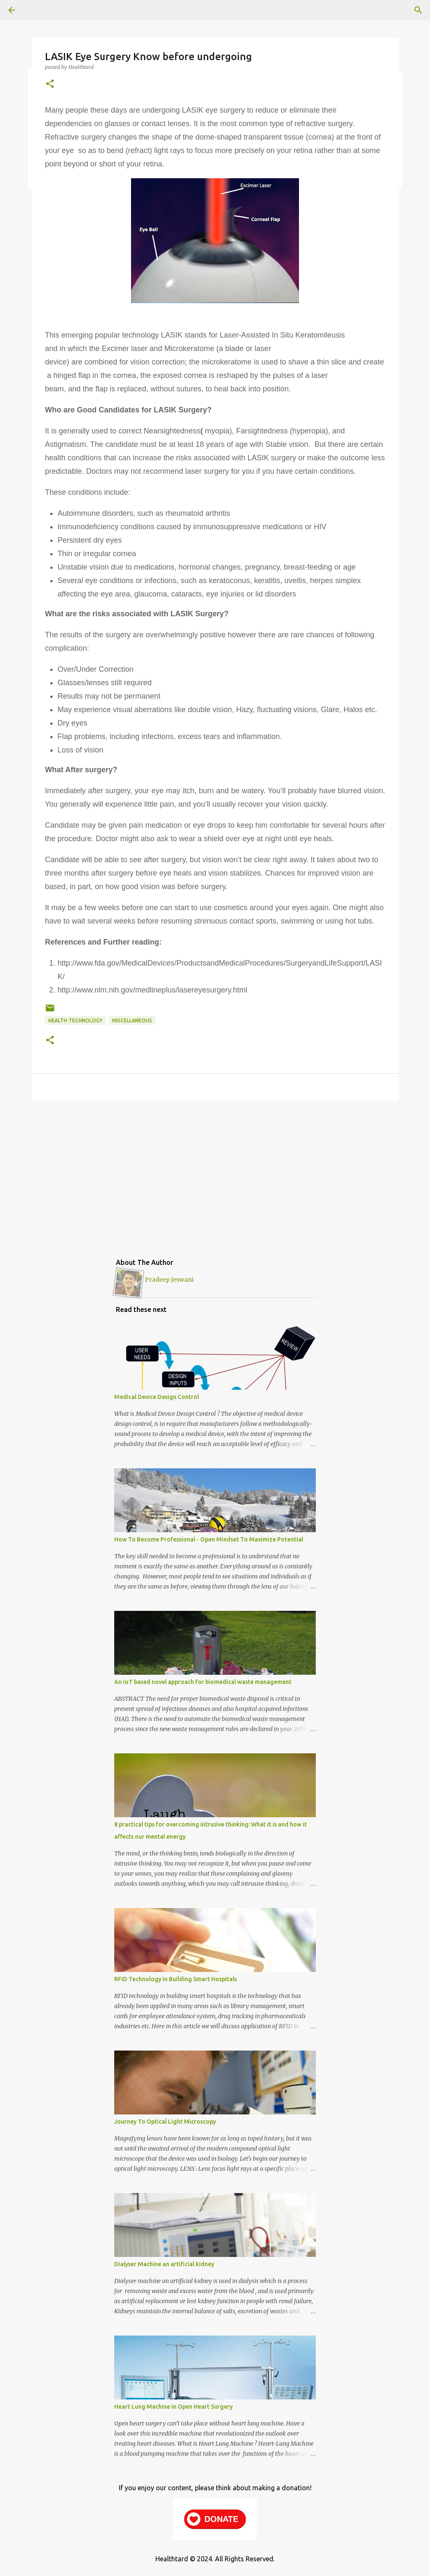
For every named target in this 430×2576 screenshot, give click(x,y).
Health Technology (75, 1020)
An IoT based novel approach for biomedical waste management (202, 1682)
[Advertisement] (215, 1172)
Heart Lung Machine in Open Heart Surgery (173, 2406)
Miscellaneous (132, 1020)
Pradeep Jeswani (169, 1279)
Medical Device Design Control (156, 1397)
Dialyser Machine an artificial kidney (164, 2264)
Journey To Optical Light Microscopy (165, 2121)
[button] (50, 84)
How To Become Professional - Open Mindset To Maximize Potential (208, 1539)
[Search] (418, 10)
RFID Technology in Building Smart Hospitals (175, 1979)
